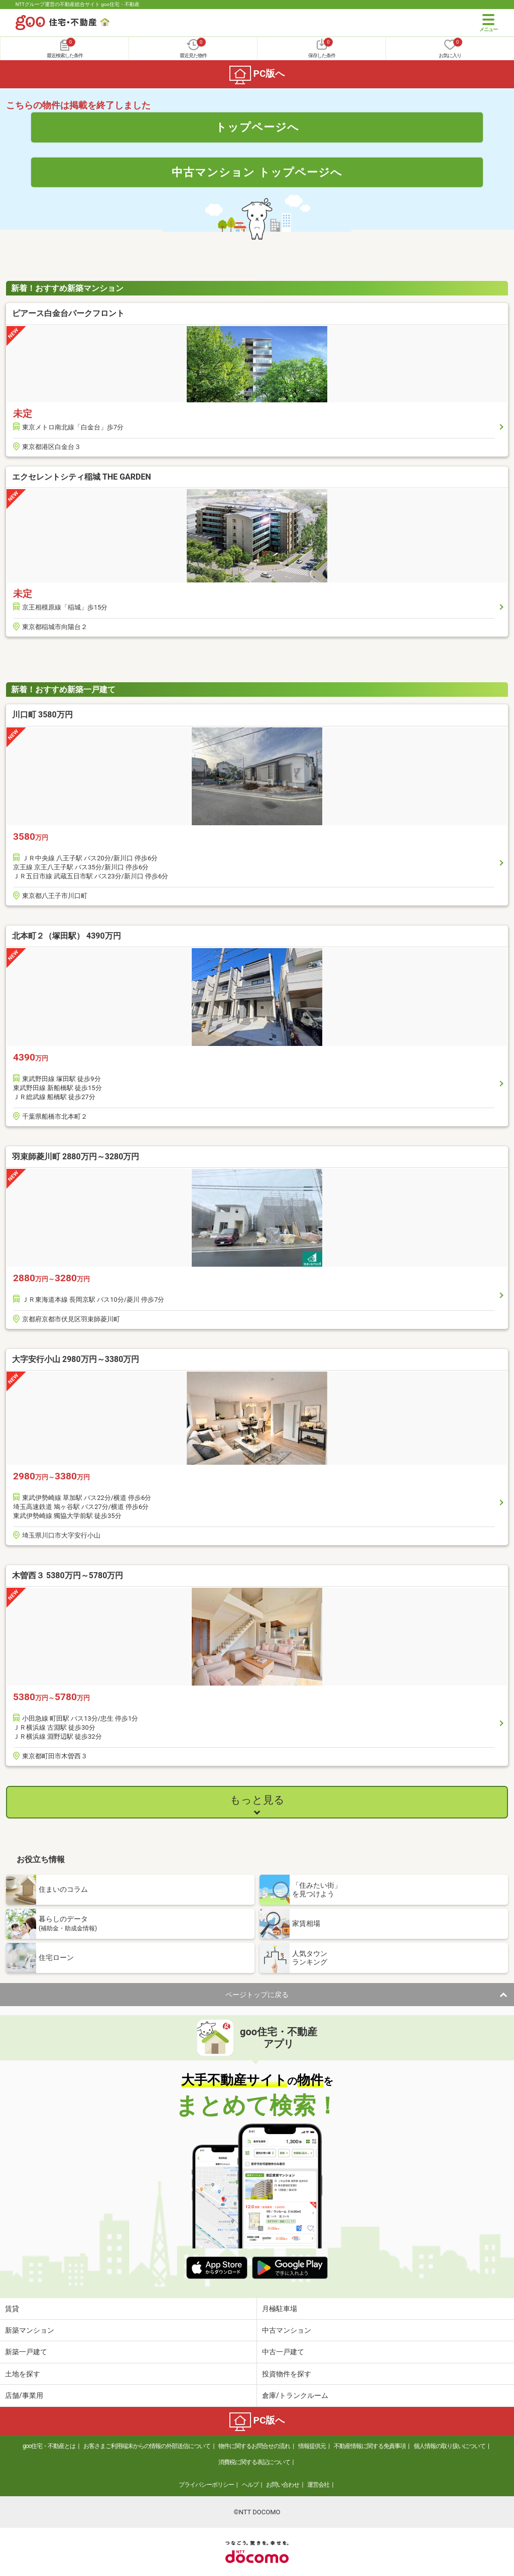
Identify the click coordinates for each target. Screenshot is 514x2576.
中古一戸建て (283, 2352)
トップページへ (257, 126)
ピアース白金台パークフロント (68, 313)
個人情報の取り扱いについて (449, 2446)
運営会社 (318, 2484)
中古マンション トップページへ (257, 172)
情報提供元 (312, 2446)
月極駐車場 (279, 2309)
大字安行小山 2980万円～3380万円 (75, 1359)
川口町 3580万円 (42, 714)
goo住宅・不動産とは (49, 2446)
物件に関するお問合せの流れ (254, 2446)
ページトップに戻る (257, 1995)
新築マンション (29, 2330)
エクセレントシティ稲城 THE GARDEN (81, 477)
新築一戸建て (26, 2352)
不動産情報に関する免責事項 (370, 2446)
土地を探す (22, 2374)
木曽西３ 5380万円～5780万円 (67, 1575)
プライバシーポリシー (206, 2484)
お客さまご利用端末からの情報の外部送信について (146, 2446)
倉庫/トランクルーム (295, 2395)
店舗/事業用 (24, 2395)
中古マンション (286, 2330)
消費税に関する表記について (254, 2462)
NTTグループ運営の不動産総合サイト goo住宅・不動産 (78, 4)
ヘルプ (250, 2484)
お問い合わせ (282, 2484)
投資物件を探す (286, 2374)
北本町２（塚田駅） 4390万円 (66, 936)
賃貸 (12, 2309)
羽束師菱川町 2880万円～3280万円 (75, 1156)
